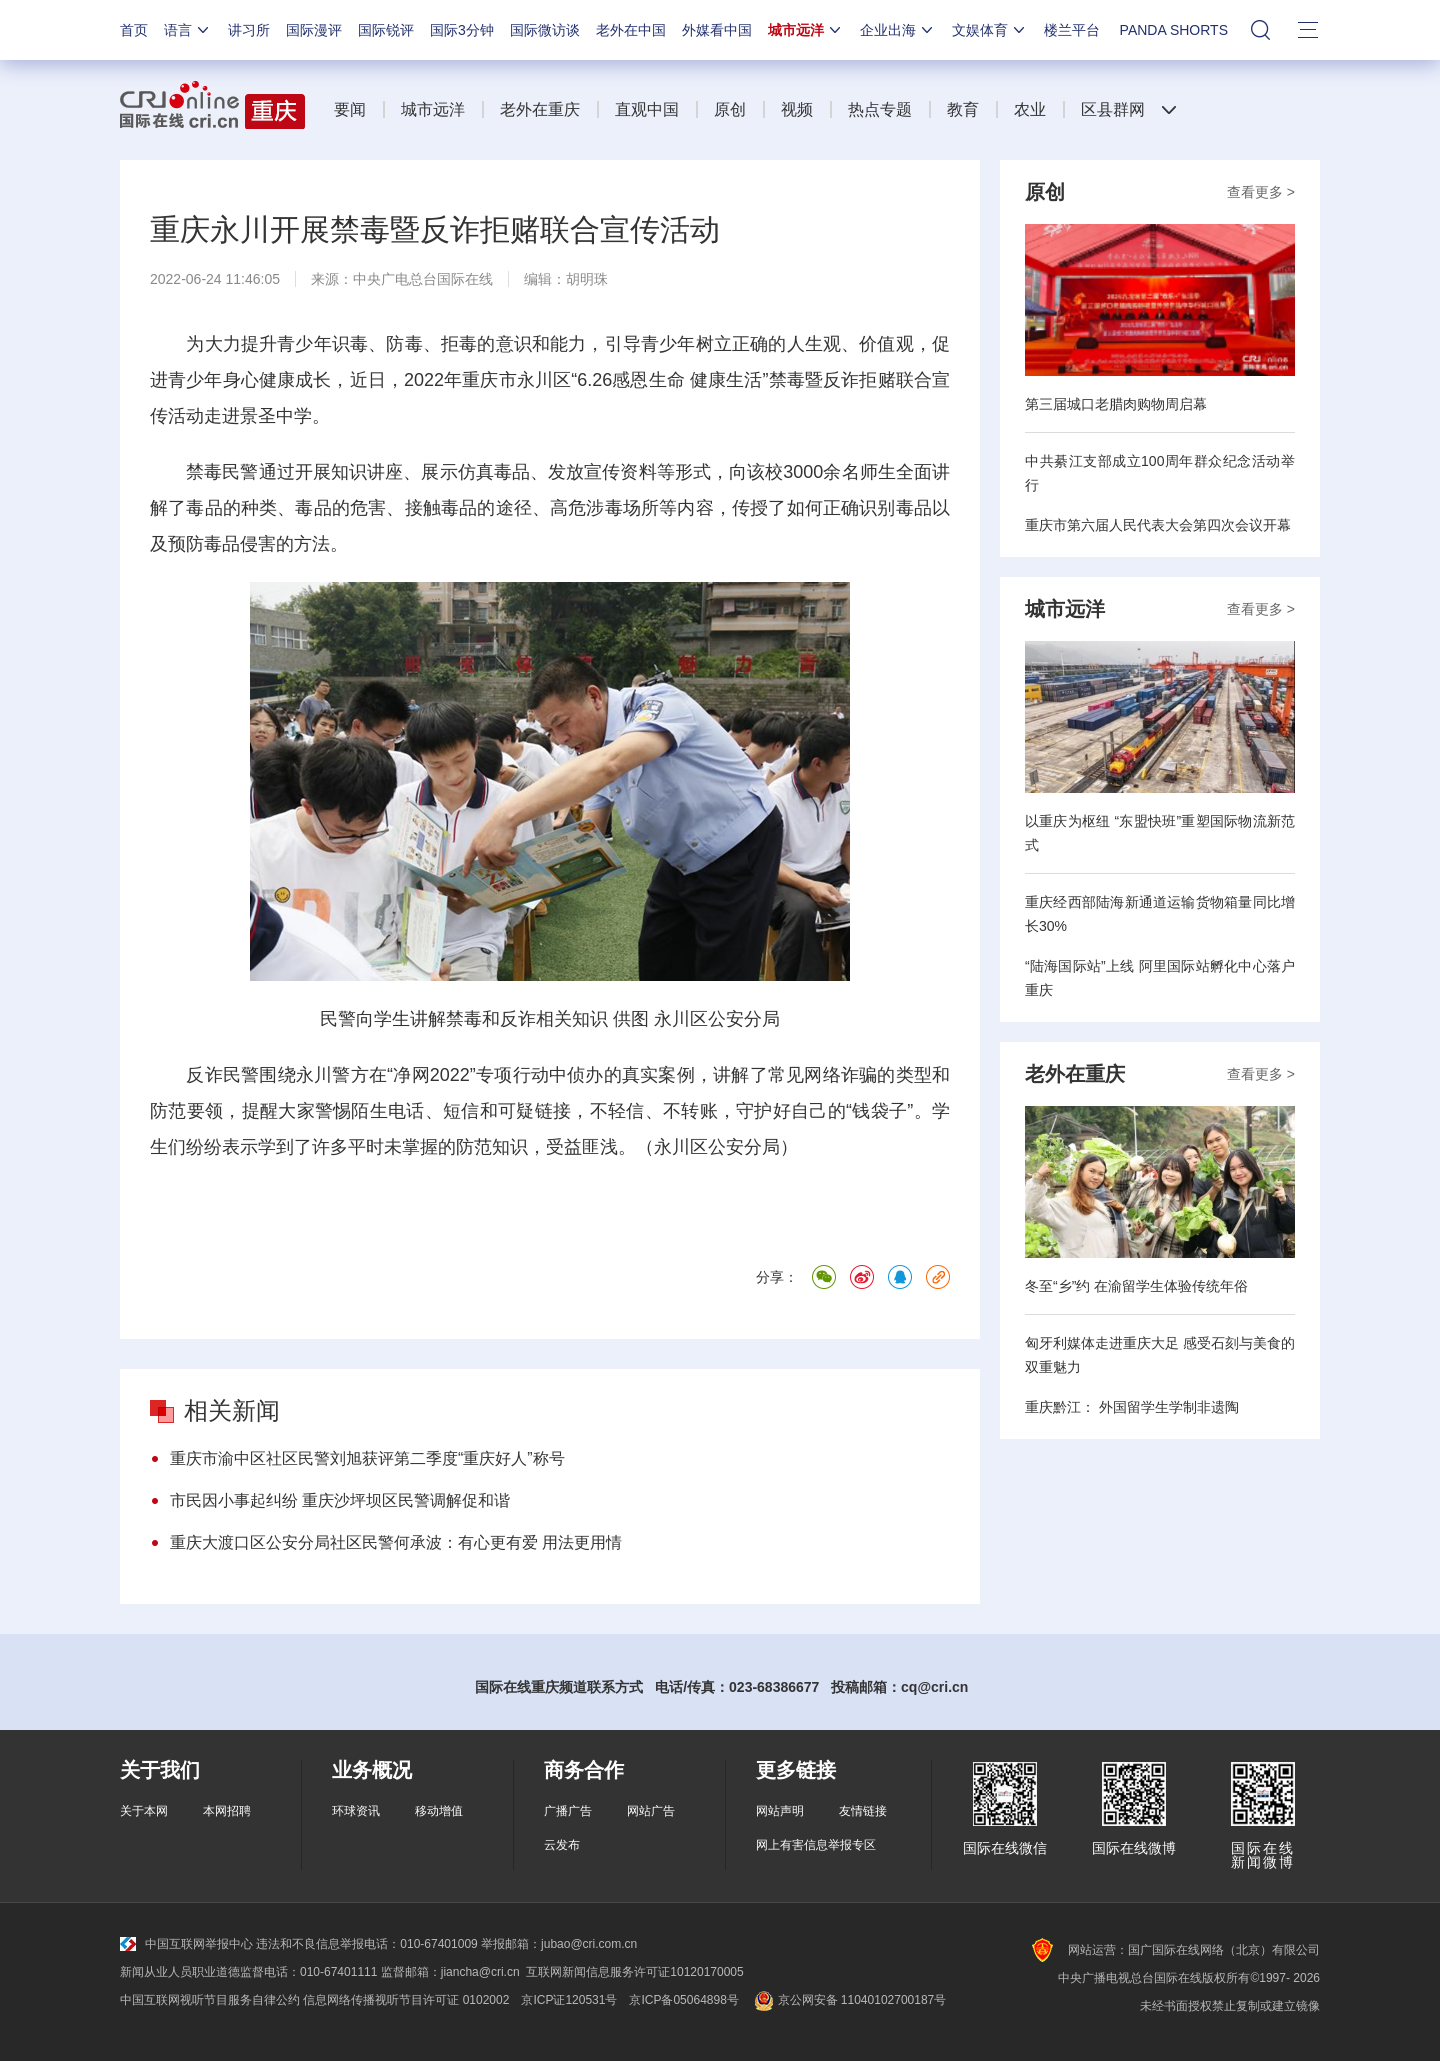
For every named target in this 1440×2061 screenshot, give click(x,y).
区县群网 (1113, 109)
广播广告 (568, 1811)
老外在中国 (631, 30)
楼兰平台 (1072, 30)
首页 (134, 30)
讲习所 (249, 30)
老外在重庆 (540, 109)
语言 (188, 30)
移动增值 (439, 1811)
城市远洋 (806, 30)
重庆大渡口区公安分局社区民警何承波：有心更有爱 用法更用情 (396, 1542)
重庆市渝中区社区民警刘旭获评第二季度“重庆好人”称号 (367, 1458)
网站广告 (651, 1811)
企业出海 (898, 30)
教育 (963, 109)
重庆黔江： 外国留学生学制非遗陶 (1132, 1407)
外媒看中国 (717, 30)
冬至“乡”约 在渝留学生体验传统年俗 (1136, 1286)
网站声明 (780, 1811)
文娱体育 (990, 30)
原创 (730, 109)
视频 (797, 109)
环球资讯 (356, 1811)
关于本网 (144, 1811)
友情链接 (863, 1811)
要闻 (350, 109)
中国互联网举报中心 (186, 1944)
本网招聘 (227, 1811)
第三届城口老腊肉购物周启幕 (1116, 404)
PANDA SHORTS (1174, 30)
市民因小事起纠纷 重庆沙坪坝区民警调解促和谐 (340, 1500)
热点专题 (880, 109)
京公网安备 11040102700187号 (848, 2000)
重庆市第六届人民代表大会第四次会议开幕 (1158, 525)
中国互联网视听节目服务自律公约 (210, 2000)
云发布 (562, 1845)
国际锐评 (386, 30)
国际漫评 (314, 30)
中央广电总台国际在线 (423, 279)
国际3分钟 (462, 30)
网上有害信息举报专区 (816, 1845)
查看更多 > (1261, 192)
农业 (1030, 109)
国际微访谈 (545, 30)
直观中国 (647, 109)
